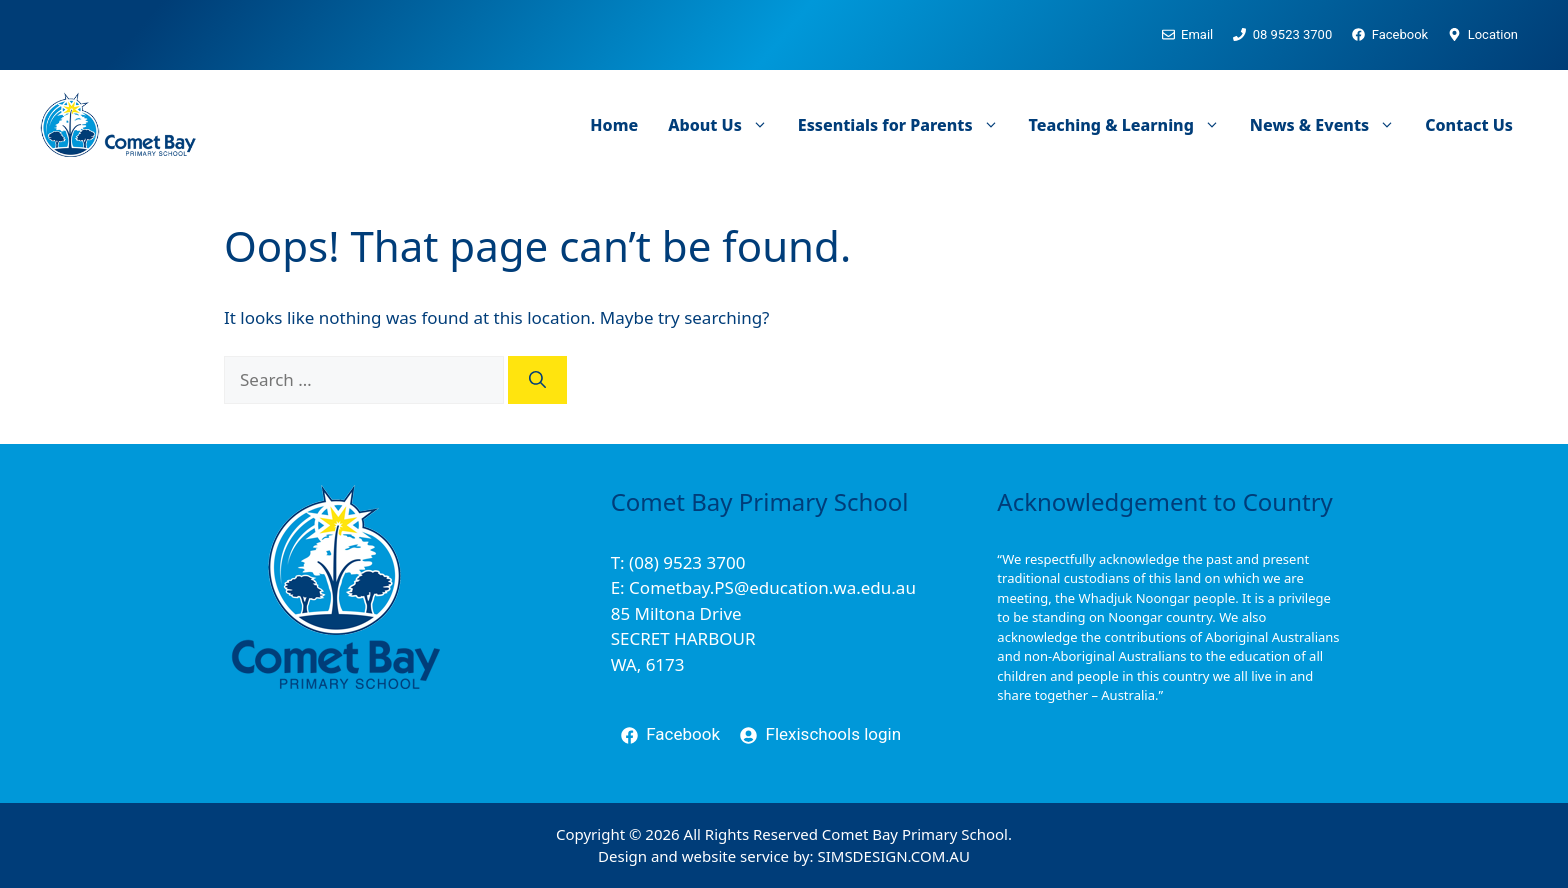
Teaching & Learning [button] (1132, 125)
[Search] (537, 380)
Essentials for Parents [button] (906, 125)
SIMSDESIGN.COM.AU (893, 856)
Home (614, 125)
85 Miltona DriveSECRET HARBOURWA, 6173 (683, 639)
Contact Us (1469, 125)
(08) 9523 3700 (687, 562)
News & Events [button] (1330, 125)
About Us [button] (725, 125)
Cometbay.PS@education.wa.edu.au (772, 587)
